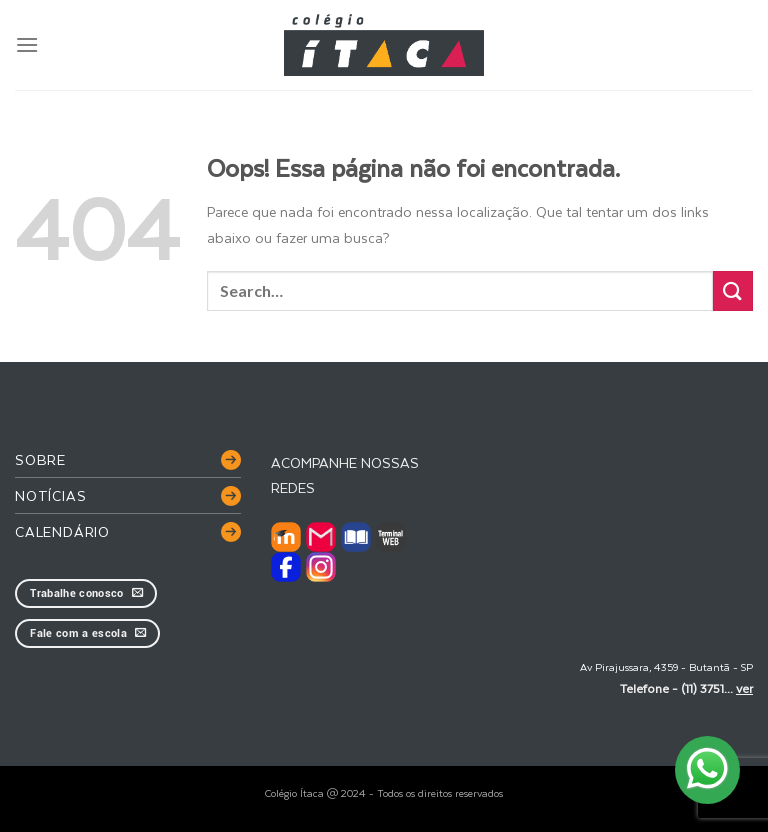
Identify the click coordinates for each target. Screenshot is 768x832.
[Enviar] (733, 290)
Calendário (62, 531)
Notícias (50, 495)
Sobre (40, 459)
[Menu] (27, 44)
